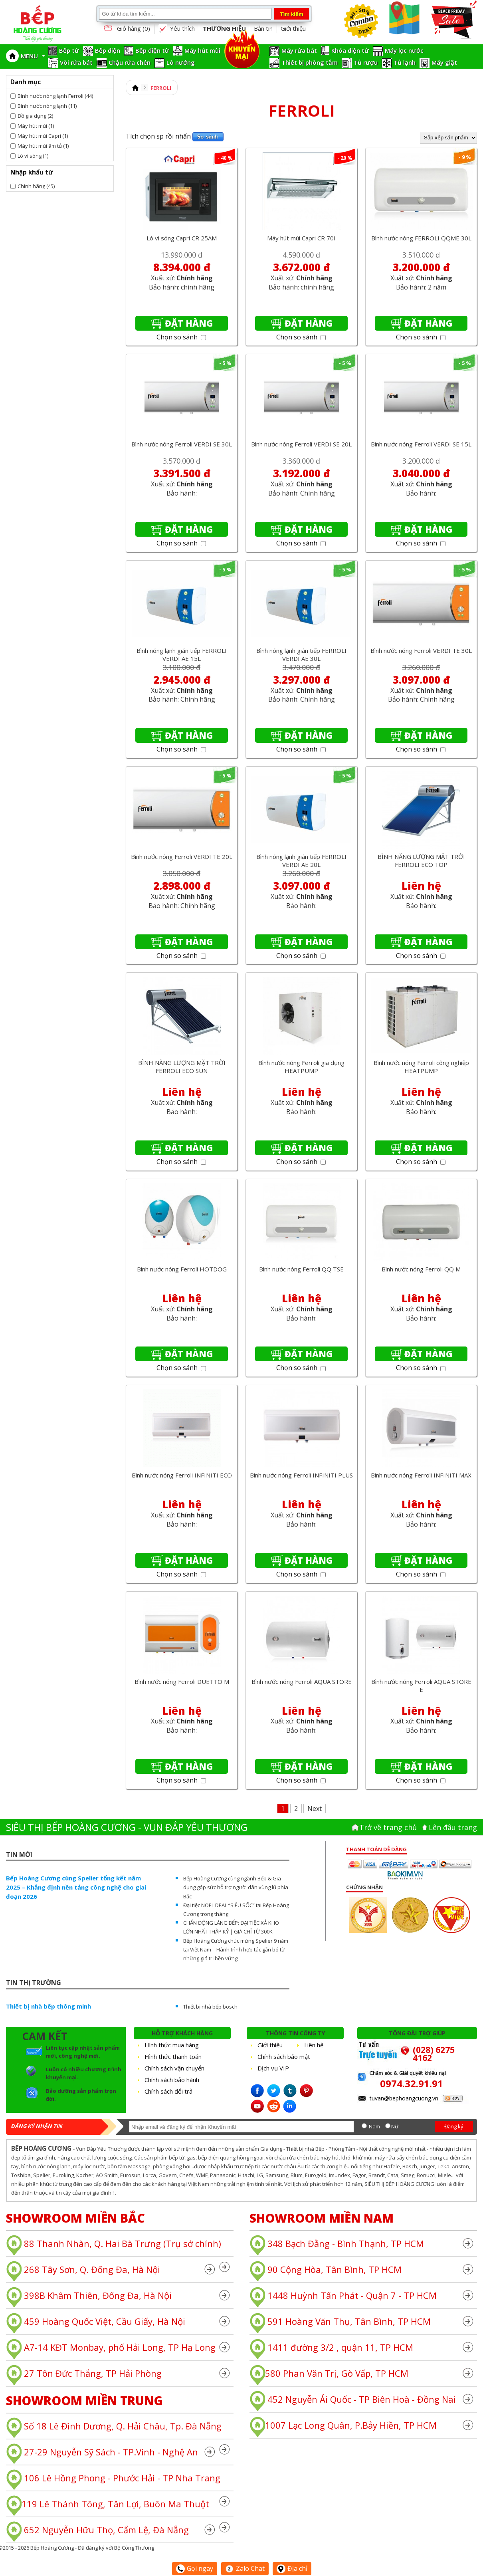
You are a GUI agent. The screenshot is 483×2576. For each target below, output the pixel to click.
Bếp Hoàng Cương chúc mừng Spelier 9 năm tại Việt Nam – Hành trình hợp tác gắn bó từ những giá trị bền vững (235, 1949)
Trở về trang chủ (388, 1827)
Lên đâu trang (453, 1827)
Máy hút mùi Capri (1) (43, 135)
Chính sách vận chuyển (174, 2068)
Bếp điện (107, 50)
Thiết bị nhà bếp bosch (210, 2006)
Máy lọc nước (404, 50)
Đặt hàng (189, 323)
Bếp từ (69, 50)
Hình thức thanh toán (173, 2056)
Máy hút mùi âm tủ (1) (43, 145)
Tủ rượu (366, 62)
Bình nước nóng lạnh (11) (47, 105)
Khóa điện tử (350, 50)
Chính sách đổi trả (168, 2091)
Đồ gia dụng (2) (35, 115)
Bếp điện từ (152, 50)
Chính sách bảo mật (283, 2056)
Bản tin (263, 28)
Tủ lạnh (405, 62)
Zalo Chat (245, 2568)
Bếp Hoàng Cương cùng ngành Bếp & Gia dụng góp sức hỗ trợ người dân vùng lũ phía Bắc (235, 1887)
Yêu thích (176, 28)
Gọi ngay (194, 2568)
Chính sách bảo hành (172, 2080)
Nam (374, 2126)
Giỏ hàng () (126, 29)
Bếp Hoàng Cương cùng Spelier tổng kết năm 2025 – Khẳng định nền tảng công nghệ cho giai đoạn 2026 (76, 1887)
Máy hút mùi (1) (36, 125)
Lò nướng (180, 62)
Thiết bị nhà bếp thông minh (48, 2006)
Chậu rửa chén (129, 62)
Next (314, 1808)
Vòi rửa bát (76, 62)
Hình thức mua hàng (172, 2045)
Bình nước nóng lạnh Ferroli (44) (55, 95)
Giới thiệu (293, 28)
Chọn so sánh (181, 337)
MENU (33, 56)
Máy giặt (444, 62)
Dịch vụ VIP (273, 2068)
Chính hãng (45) (36, 186)
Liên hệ (313, 2045)
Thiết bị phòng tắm (309, 62)
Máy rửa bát (299, 50)
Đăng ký (453, 2126)
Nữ (394, 2126)
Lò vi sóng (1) (33, 155)
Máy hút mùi (202, 50)
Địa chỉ (292, 2568)
